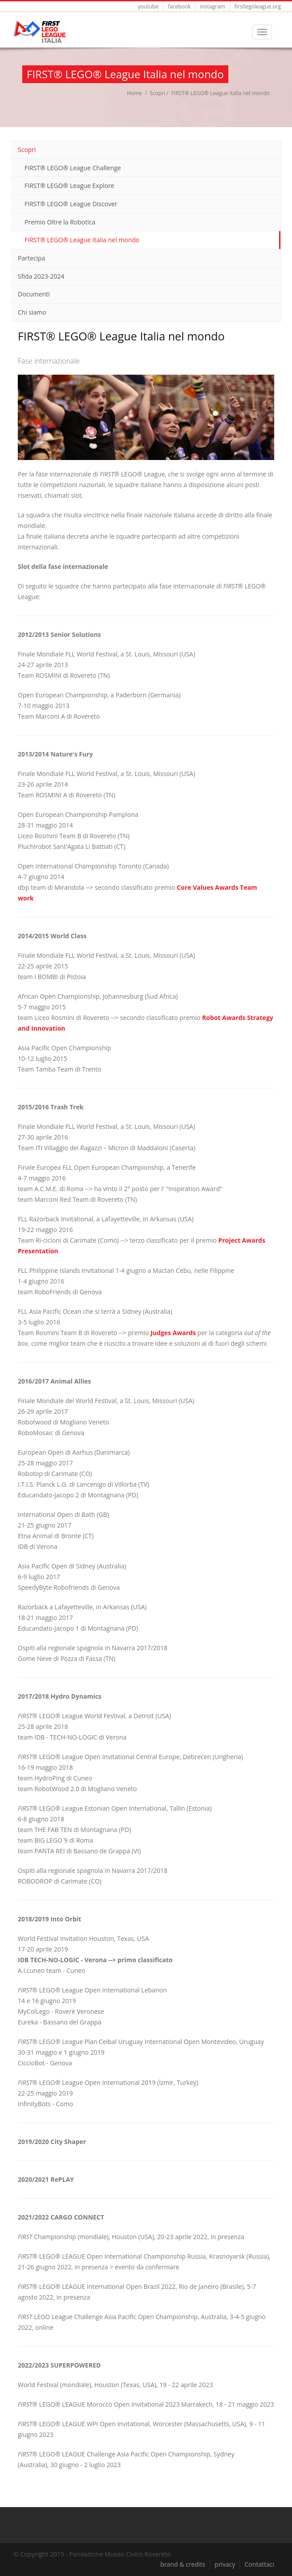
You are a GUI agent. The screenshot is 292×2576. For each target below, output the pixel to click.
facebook (179, 6)
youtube (148, 6)
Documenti (34, 294)
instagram (212, 6)
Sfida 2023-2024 (41, 276)
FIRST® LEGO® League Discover (71, 204)
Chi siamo (32, 312)
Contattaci (259, 2564)
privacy (225, 2564)
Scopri (157, 93)
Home (134, 93)
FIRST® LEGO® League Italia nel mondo (81, 240)
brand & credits (182, 2564)
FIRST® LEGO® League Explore (69, 185)
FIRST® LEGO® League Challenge (72, 168)
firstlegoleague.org (258, 6)
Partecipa (31, 258)
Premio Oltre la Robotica (59, 222)
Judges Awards (173, 1332)
